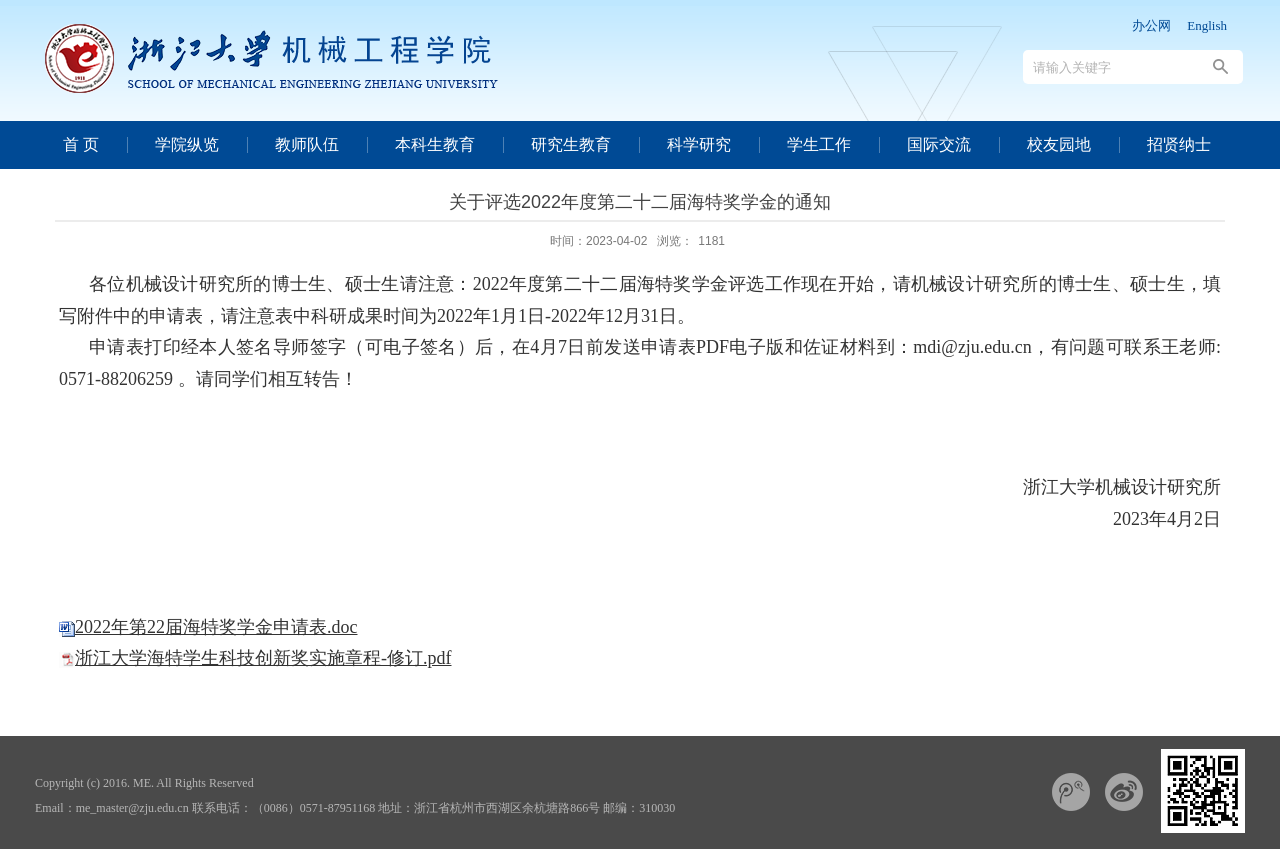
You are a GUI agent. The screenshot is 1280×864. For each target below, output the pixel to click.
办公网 (1151, 25)
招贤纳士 (1179, 144)
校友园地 (1059, 144)
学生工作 (819, 144)
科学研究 (699, 144)
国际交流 (939, 144)
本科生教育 (435, 144)
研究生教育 (571, 144)
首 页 (81, 144)
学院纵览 (187, 144)
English (1207, 25)
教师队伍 (307, 144)
